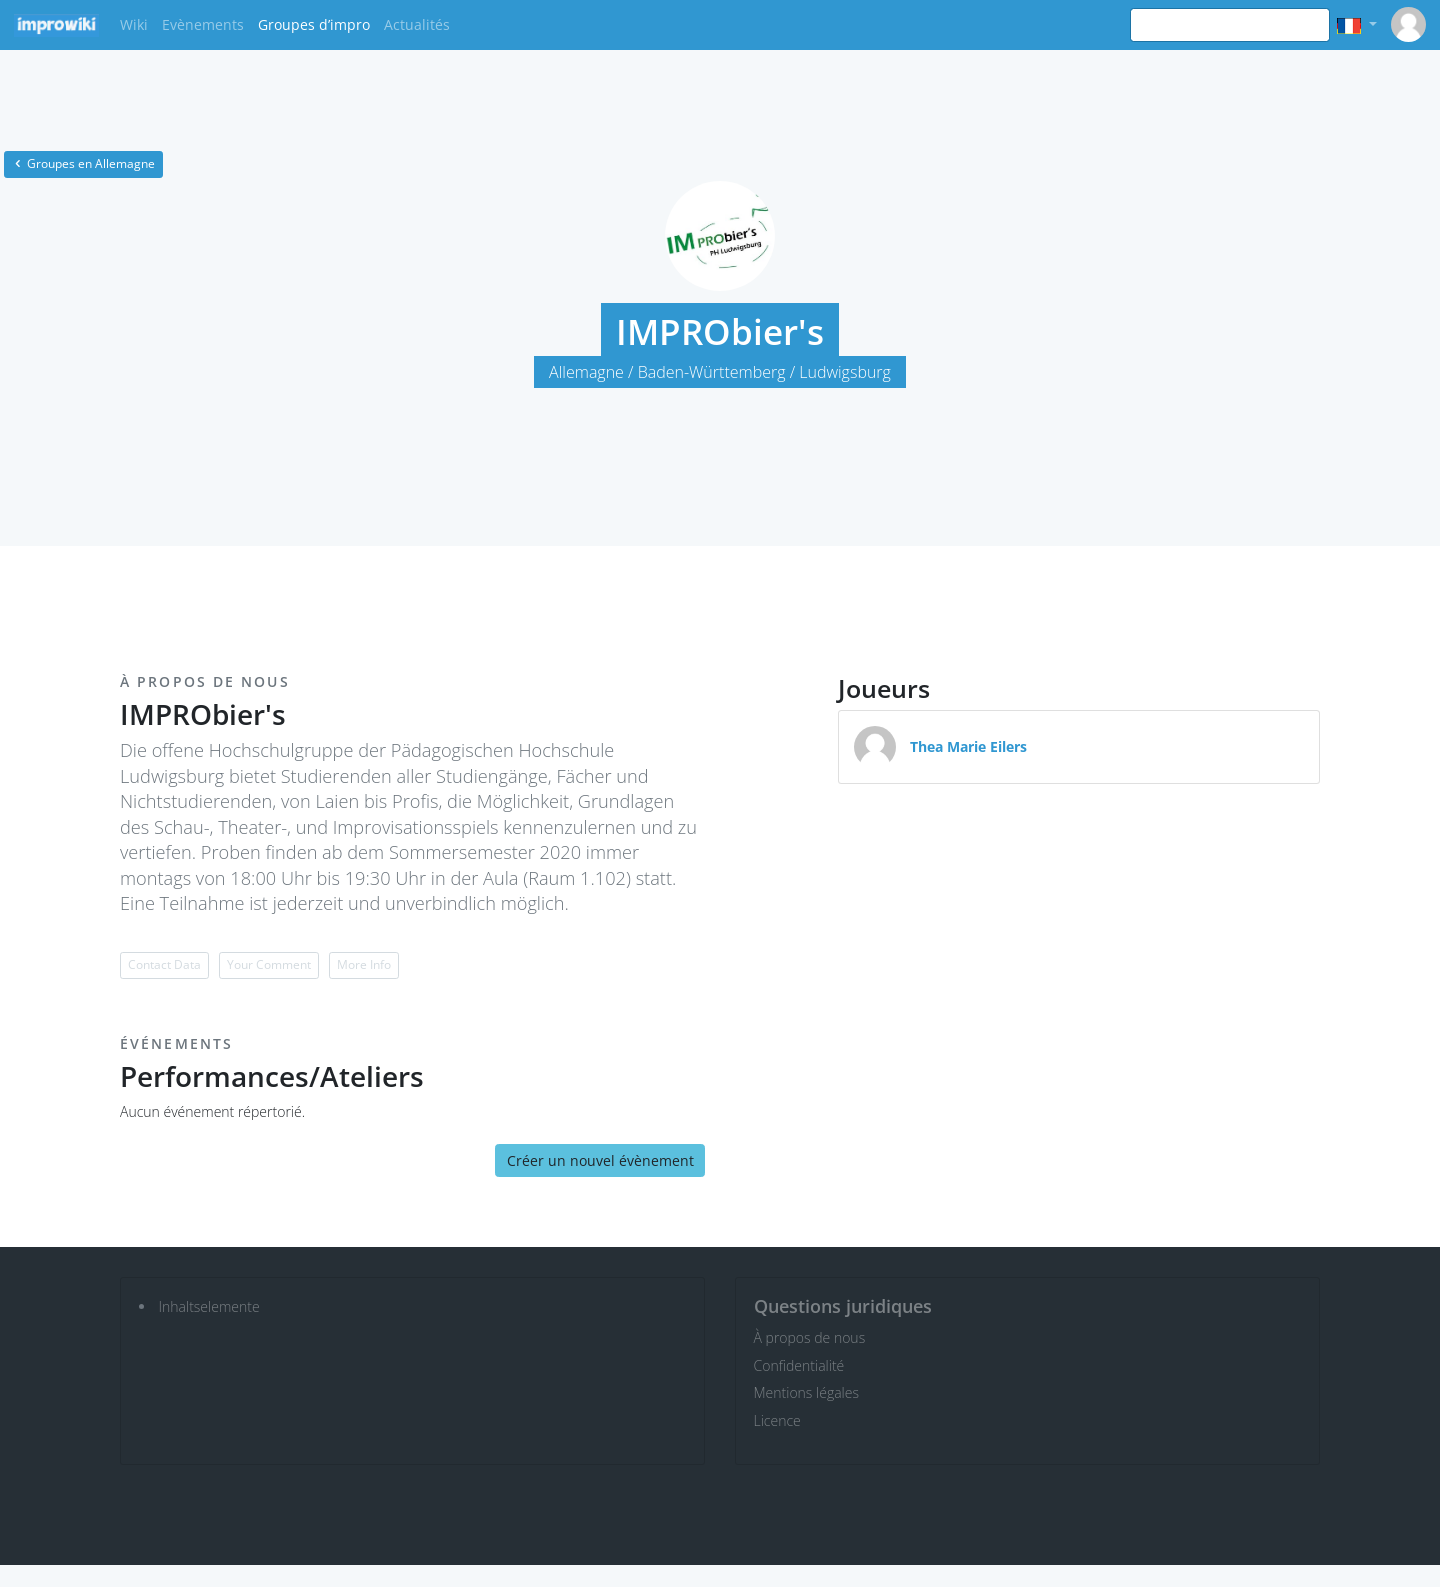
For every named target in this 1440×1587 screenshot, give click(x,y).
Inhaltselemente (209, 1306)
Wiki (134, 24)
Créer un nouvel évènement (600, 1160)
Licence (777, 1420)
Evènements (203, 24)
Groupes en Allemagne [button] (83, 163)
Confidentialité (799, 1365)
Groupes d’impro (314, 24)
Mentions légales (806, 1392)
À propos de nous (810, 1337)
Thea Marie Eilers (968, 746)
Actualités (417, 24)
